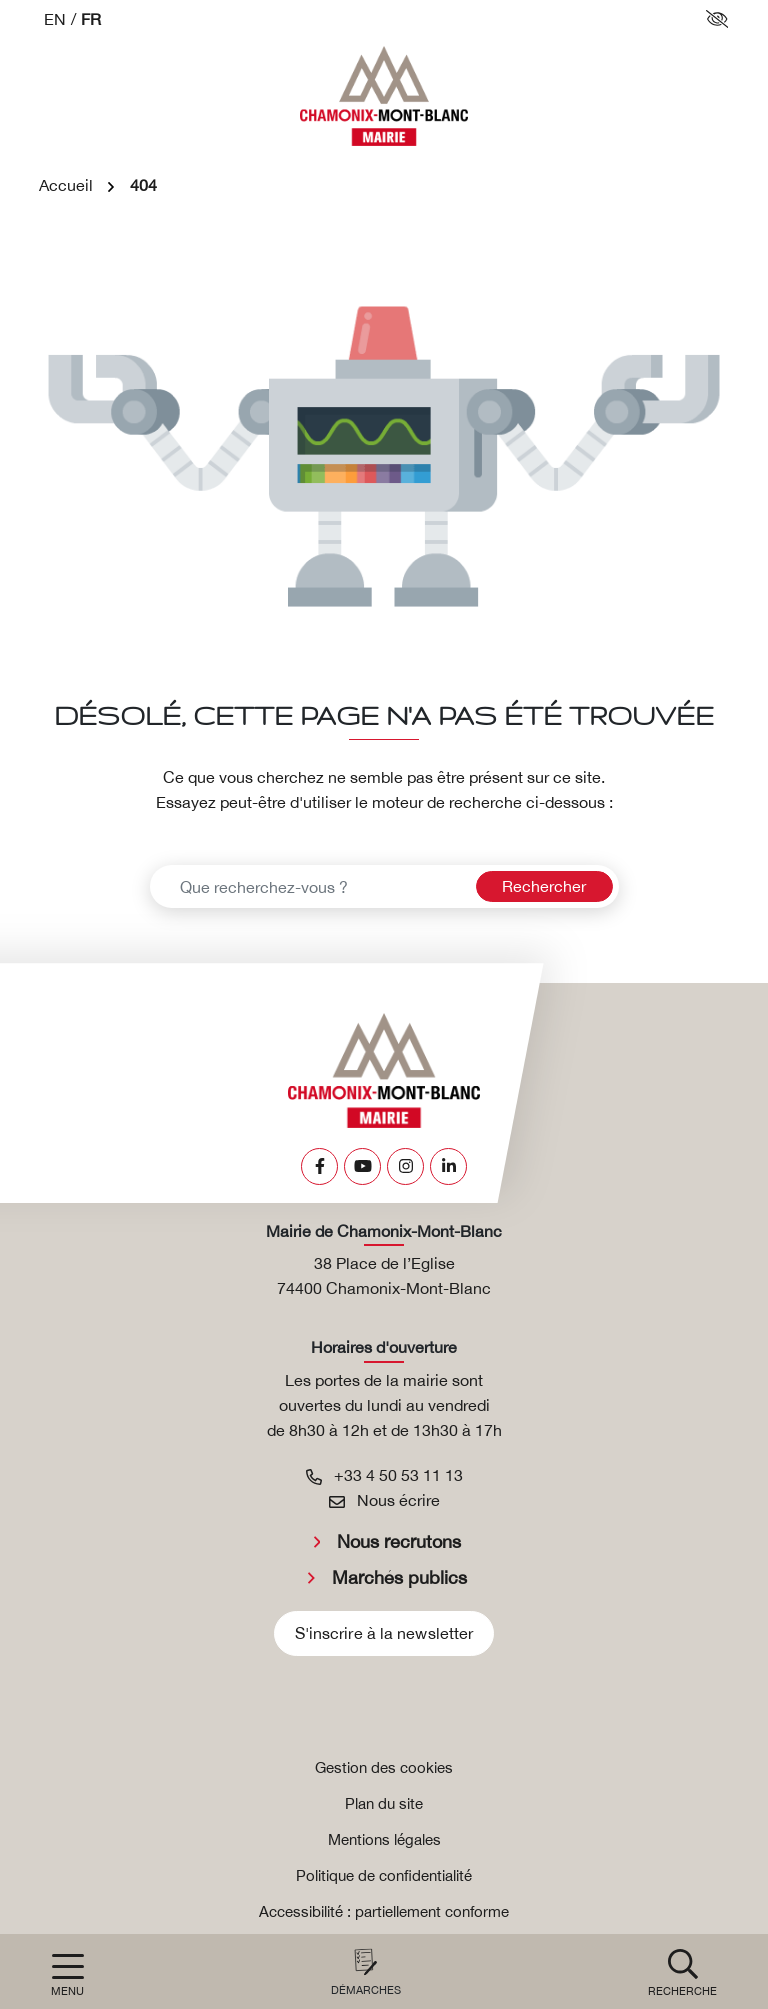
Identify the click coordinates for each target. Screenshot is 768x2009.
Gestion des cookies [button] (384, 1767)
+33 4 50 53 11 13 (384, 1475)
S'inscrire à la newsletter (384, 1633)
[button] (682, 1971)
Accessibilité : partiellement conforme (384, 1911)
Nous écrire (384, 1500)
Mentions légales (384, 1839)
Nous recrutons (399, 1541)
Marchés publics (399, 1577)
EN (55, 19)
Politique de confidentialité (384, 1875)
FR (91, 19)
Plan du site (384, 1803)
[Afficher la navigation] (67, 1975)
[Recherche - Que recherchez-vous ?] (310, 886)
